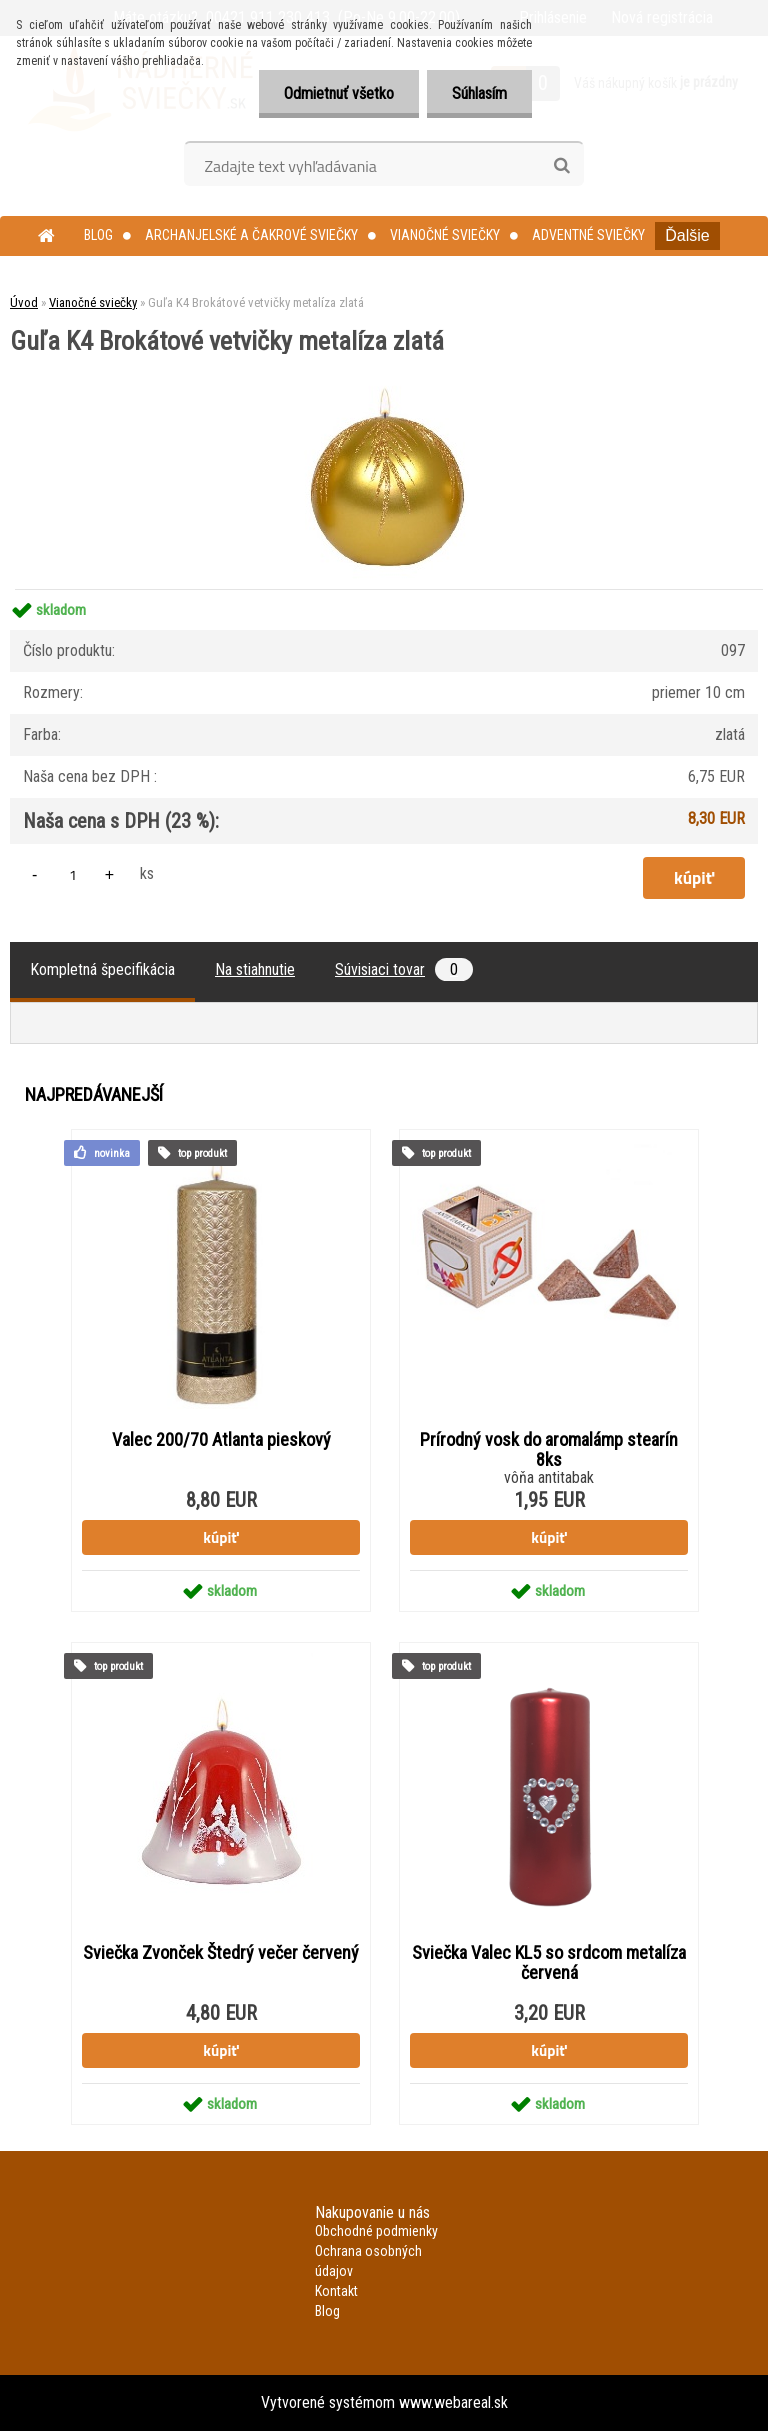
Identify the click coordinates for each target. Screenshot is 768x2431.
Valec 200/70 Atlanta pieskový (221, 1440)
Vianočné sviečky (445, 235)
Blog (98, 235)
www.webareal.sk (453, 2402)
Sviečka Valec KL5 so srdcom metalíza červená (549, 1963)
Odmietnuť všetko (339, 93)
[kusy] (73, 874)
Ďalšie (687, 235)
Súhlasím (479, 93)
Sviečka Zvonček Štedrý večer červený (221, 1953)
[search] (561, 166)
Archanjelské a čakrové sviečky (251, 235)
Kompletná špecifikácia (102, 969)
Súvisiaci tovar (404, 969)
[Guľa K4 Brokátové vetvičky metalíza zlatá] (384, 361)
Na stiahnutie (255, 969)
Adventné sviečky (588, 235)
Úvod (24, 302)
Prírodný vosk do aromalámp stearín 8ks (549, 1450)
